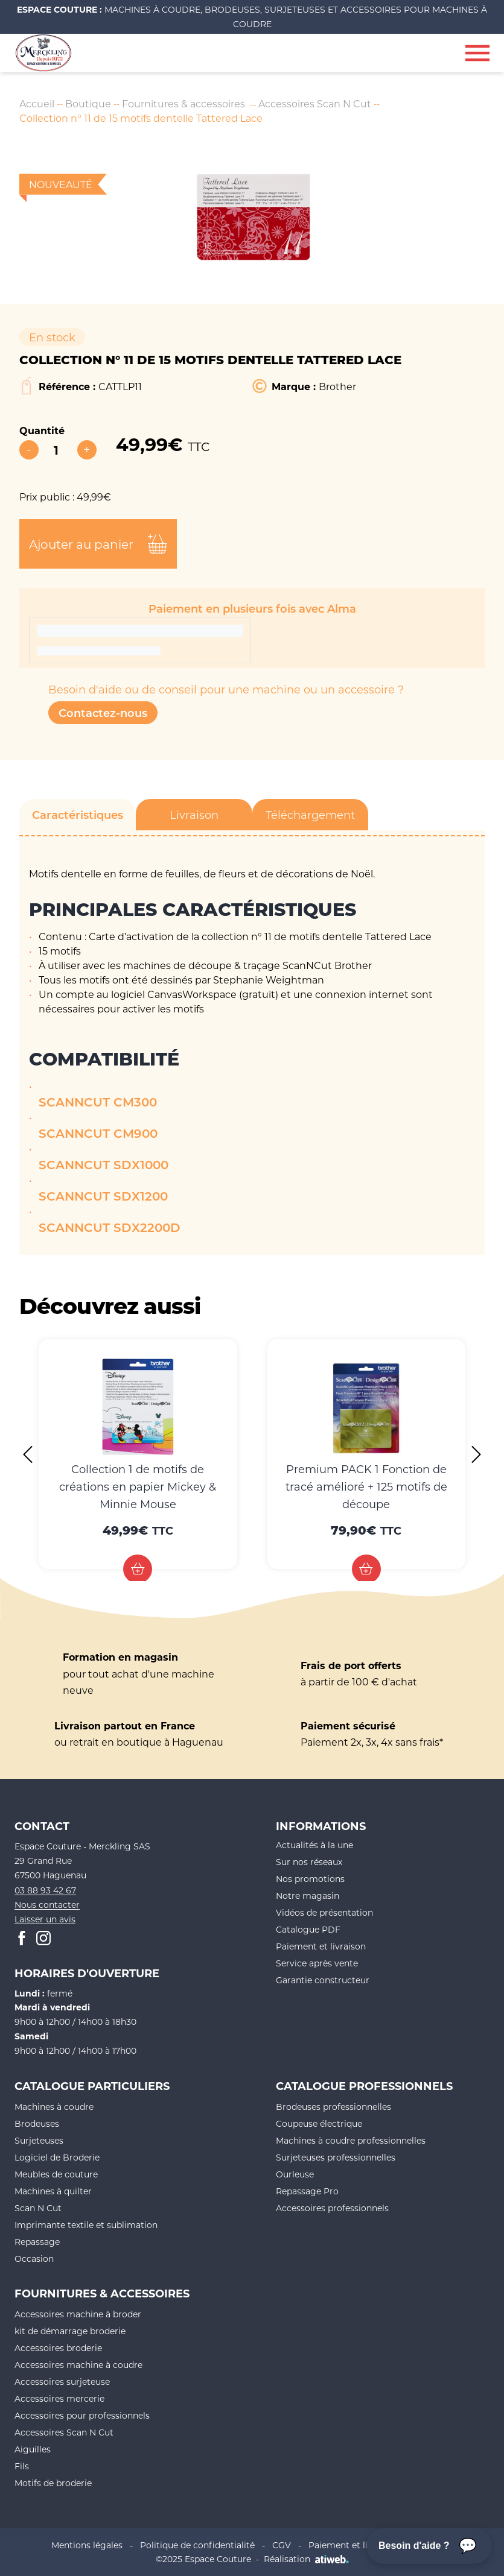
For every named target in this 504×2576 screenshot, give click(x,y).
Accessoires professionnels (332, 2208)
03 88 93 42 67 (45, 1890)
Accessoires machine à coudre (78, 2364)
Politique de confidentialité (197, 2545)
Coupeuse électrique (319, 2123)
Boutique (88, 103)
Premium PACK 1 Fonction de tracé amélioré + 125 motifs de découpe (366, 1486)
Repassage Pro (307, 2191)
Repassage (37, 2241)
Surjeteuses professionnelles (335, 2157)
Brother (337, 386)
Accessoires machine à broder (77, 2314)
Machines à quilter (53, 2191)
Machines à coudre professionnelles (351, 2140)
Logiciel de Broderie (57, 2157)
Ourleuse (295, 2174)
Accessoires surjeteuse (62, 2381)
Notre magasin (307, 1895)
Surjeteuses (38, 2140)
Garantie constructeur (322, 1980)
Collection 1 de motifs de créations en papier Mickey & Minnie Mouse (137, 1486)
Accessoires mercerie (59, 2398)
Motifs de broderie (53, 2483)
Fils (21, 2466)
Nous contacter (47, 1904)
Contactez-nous (103, 713)
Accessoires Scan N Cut (314, 103)
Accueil (36, 103)
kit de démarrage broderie (70, 2331)
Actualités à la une (314, 1845)
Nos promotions (310, 1878)
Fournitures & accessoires (183, 103)
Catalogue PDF (308, 1929)
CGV (281, 2545)
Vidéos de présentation (324, 1912)
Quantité (42, 430)
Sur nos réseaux (309, 1861)
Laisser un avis (44, 1919)
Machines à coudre (54, 2106)
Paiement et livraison (321, 1946)
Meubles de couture (56, 2174)
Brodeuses (36, 2123)
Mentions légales (87, 2545)
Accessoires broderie (58, 2347)
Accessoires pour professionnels (82, 2415)
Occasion (34, 2258)
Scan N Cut (38, 2208)
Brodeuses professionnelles (333, 2106)
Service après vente (317, 1963)
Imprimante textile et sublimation (86, 2224)
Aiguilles (32, 2449)
